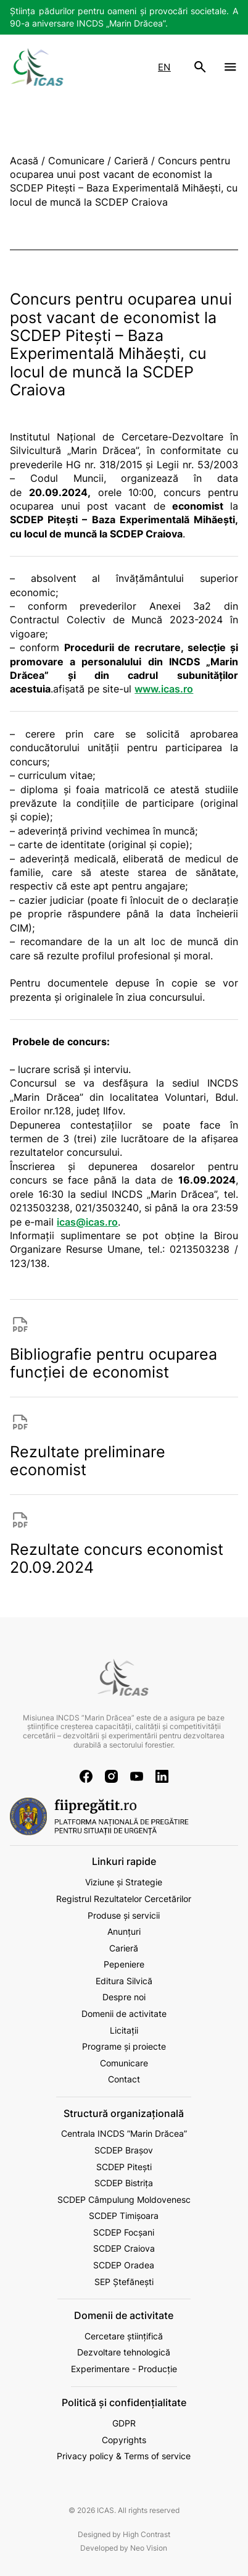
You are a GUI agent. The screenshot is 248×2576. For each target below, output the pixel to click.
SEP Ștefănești (124, 2281)
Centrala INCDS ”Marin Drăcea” (124, 2133)
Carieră (123, 1948)
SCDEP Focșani (123, 2232)
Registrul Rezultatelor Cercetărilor (123, 1898)
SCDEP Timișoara (124, 2215)
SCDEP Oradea (123, 2265)
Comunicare (124, 2063)
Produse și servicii (124, 1915)
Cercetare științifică (124, 2336)
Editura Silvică (124, 1981)
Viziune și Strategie (123, 1882)
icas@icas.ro (87, 1222)
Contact (124, 2079)
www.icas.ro (163, 689)
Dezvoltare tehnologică (123, 2352)
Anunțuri (124, 1931)
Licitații (124, 2030)
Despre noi (124, 1997)
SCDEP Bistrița (123, 2183)
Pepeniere (124, 1964)
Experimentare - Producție (124, 2368)
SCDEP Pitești (124, 2166)
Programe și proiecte (124, 2046)
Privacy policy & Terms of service (124, 2456)
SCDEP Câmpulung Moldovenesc (124, 2199)
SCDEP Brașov (123, 2150)
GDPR (124, 2423)
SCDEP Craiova (124, 2248)
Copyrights (124, 2440)
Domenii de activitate (124, 2013)
